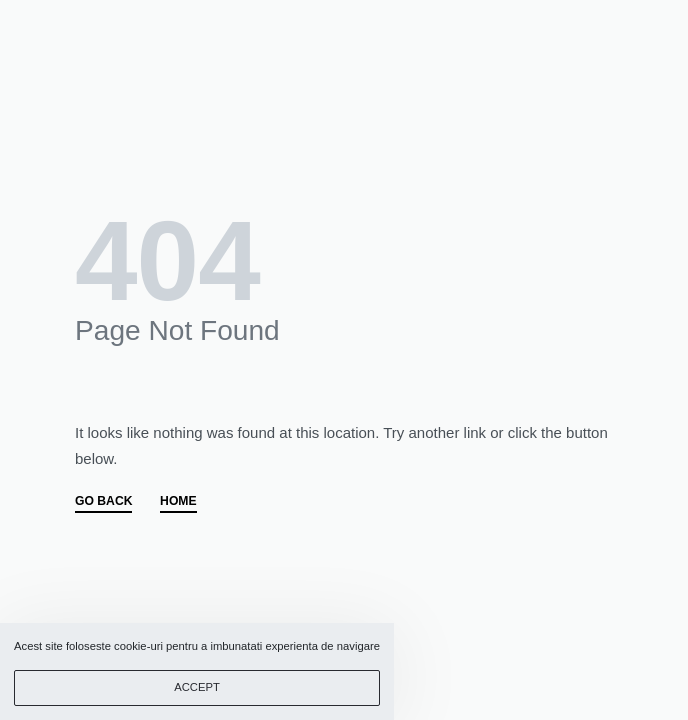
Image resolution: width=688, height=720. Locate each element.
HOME (178, 501)
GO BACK (103, 501)
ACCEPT (197, 687)
